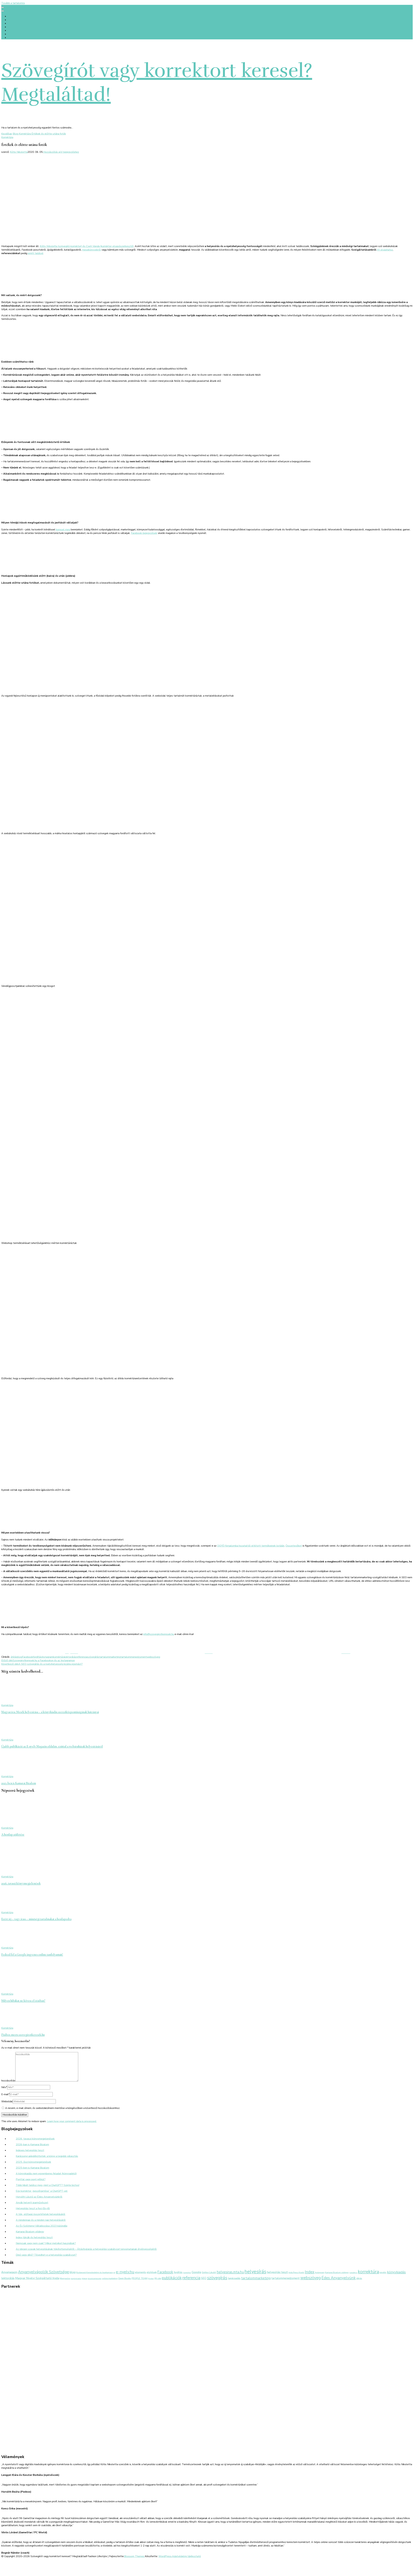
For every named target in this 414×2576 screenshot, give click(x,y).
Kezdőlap (13, 16)
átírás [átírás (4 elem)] (359, 2278)
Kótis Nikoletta (19, 152)
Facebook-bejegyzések (144, 533)
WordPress (165, 2556)
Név (4, 2087)
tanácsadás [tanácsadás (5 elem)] (234, 2278)
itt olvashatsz (385, 250)
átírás (14, 1657)
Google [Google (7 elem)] (196, 2272)
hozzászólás (8, 2080)
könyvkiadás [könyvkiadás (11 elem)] (396, 2272)
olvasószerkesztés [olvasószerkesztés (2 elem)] (94, 2278)
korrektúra (59, 1657)
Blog (10, 37)
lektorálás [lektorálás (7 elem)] (8, 2278)
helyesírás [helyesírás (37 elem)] (255, 2271)
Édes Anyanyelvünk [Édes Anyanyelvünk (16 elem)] (338, 2277)
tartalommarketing (110, 1657)
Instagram (47, 1657)
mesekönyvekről (91, 250)
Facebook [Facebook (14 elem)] (165, 2271)
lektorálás (70, 1657)
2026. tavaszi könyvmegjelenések (21, 1883)
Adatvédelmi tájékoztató (186, 2556)
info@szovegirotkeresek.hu (158, 1634)
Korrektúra (7, 137)
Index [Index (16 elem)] (309, 2271)
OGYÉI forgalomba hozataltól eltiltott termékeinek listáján (250, 1546)
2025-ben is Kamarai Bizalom (18, 1783)
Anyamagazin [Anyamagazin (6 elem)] (9, 2272)
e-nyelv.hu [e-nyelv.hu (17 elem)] (125, 2271)
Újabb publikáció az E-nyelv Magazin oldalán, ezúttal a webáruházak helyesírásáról (52, 1746)
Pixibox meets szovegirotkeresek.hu (23, 2034)
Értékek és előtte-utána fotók (25, 27)
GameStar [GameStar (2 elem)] (187, 2272)
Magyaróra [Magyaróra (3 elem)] (65, 2278)
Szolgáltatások (16, 23)
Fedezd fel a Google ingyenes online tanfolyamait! (32, 1954)
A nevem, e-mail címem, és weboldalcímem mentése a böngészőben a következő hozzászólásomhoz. (62, 2108)
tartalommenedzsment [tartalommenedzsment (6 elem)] (285, 2278)
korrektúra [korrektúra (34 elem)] (368, 2271)
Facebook (27, 1657)
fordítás (37, 1657)
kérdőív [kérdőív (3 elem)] (383, 2272)
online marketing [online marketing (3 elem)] (110, 2278)
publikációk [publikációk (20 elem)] (172, 2278)
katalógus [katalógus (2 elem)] (353, 2272)
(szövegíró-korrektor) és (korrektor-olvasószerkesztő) (87, 246)
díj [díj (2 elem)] (114, 2272)
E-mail (5, 2094)
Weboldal (7, 2101)
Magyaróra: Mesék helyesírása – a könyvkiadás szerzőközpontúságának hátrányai (50, 1712)
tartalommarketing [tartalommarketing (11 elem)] (256, 2278)
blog (19, 1657)
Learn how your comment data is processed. (72, 2121)
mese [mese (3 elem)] (84, 2278)
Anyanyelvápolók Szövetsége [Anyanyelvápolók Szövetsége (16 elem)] (43, 2271)
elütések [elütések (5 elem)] (152, 2272)
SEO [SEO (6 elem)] (203, 2278)
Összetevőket (294, 1546)
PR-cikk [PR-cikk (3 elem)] (157, 2278)
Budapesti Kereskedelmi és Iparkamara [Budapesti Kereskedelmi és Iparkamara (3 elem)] (94, 2272)
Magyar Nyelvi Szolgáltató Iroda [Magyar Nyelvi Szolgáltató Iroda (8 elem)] (37, 2278)
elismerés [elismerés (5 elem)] (140, 2272)
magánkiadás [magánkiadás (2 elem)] (76, 2278)
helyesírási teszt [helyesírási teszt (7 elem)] (277, 2272)
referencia (81, 1657)
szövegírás (93, 1657)
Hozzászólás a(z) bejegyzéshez (61, 152)
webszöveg (153, 1657)
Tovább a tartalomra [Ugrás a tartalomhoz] (13, 3)
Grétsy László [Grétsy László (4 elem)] (209, 2272)
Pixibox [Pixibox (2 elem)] (151, 2278)
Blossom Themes (134, 2556)
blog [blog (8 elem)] (73, 2272)
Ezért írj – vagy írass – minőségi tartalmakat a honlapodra (36, 1919)
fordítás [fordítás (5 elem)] (178, 2272)
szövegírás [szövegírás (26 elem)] (217, 2278)
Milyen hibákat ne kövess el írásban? (23, 2000)
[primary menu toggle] (2, 7)
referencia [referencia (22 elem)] (191, 2278)
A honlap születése (12, 1834)
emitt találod (35, 253)
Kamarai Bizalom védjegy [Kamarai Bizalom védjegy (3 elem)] (337, 2272)
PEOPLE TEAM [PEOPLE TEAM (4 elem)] (139, 2278)
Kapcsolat (13, 34)
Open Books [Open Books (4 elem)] (124, 2278)
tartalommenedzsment (134, 1657)
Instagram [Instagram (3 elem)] (319, 2272)
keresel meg (63, 529)
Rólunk (12, 20)
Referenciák (14, 30)
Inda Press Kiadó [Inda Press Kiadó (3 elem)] (296, 2272)
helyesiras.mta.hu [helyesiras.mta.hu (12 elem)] (230, 2272)
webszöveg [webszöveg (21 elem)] (310, 2278)
